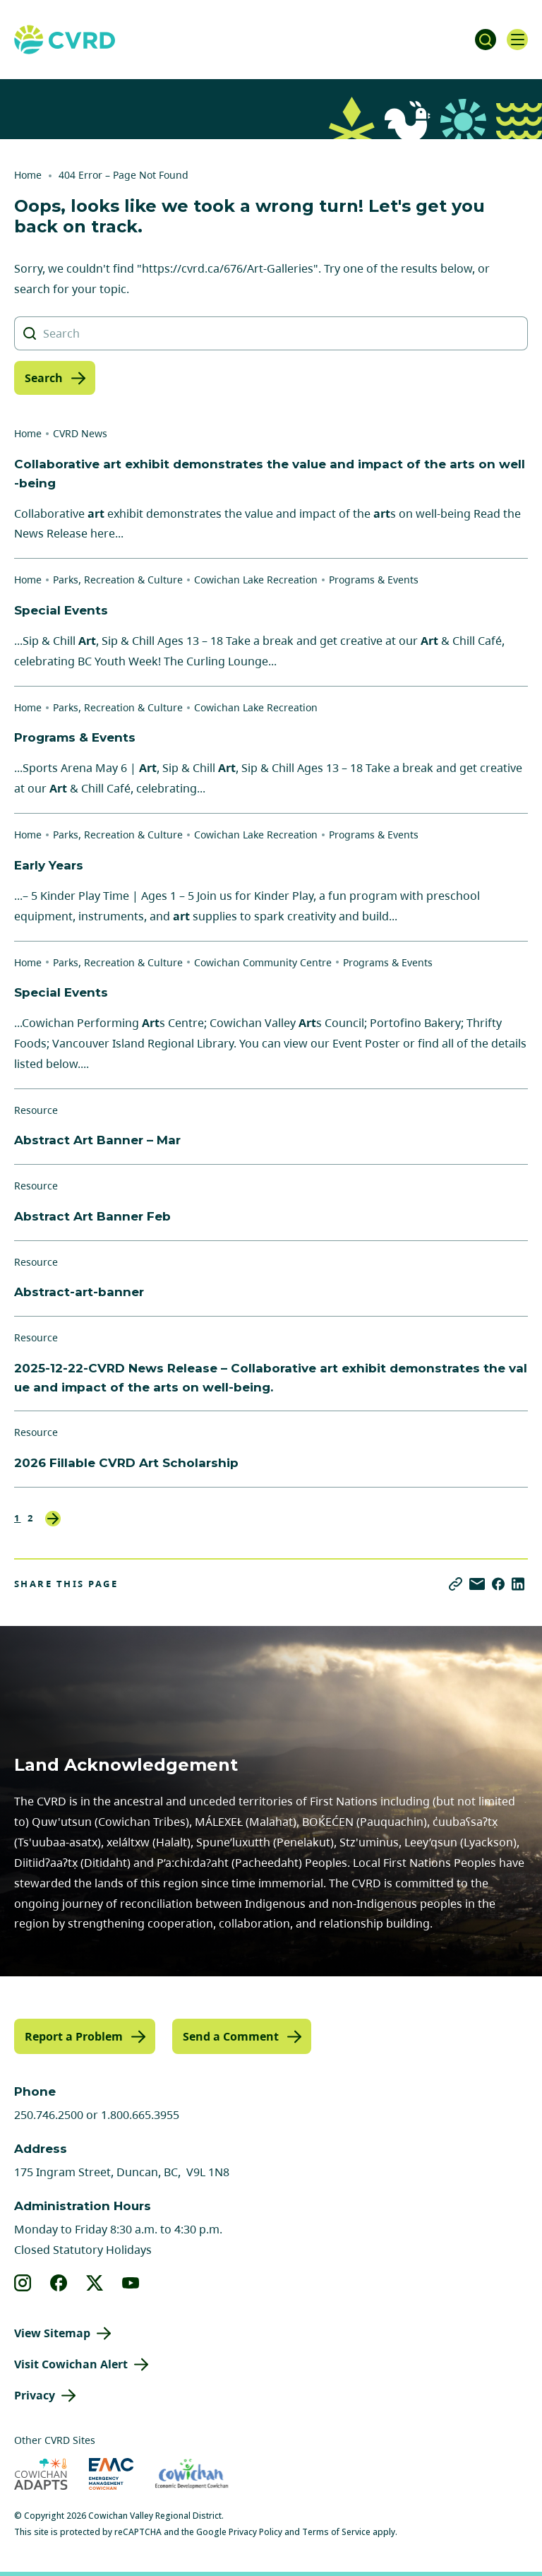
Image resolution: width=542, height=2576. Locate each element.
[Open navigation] (517, 39)
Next (53, 1518)
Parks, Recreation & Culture (118, 579)
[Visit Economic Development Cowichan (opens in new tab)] (192, 2474)
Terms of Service (336, 2532)
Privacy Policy (255, 2532)
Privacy (34, 2395)
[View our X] (95, 2282)
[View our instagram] (23, 2282)
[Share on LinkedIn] (518, 1584)
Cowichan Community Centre (263, 962)
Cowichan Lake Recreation (256, 579)
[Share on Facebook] (498, 1584)
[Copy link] (455, 1584)
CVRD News (80, 433)
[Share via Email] (477, 1583)
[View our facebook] (59, 2282)
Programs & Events (373, 579)
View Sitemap (52, 2333)
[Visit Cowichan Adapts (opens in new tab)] (41, 2474)
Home (28, 175)
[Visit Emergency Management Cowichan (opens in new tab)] (111, 2474)
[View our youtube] (131, 2282)
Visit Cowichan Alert (71, 2364)
